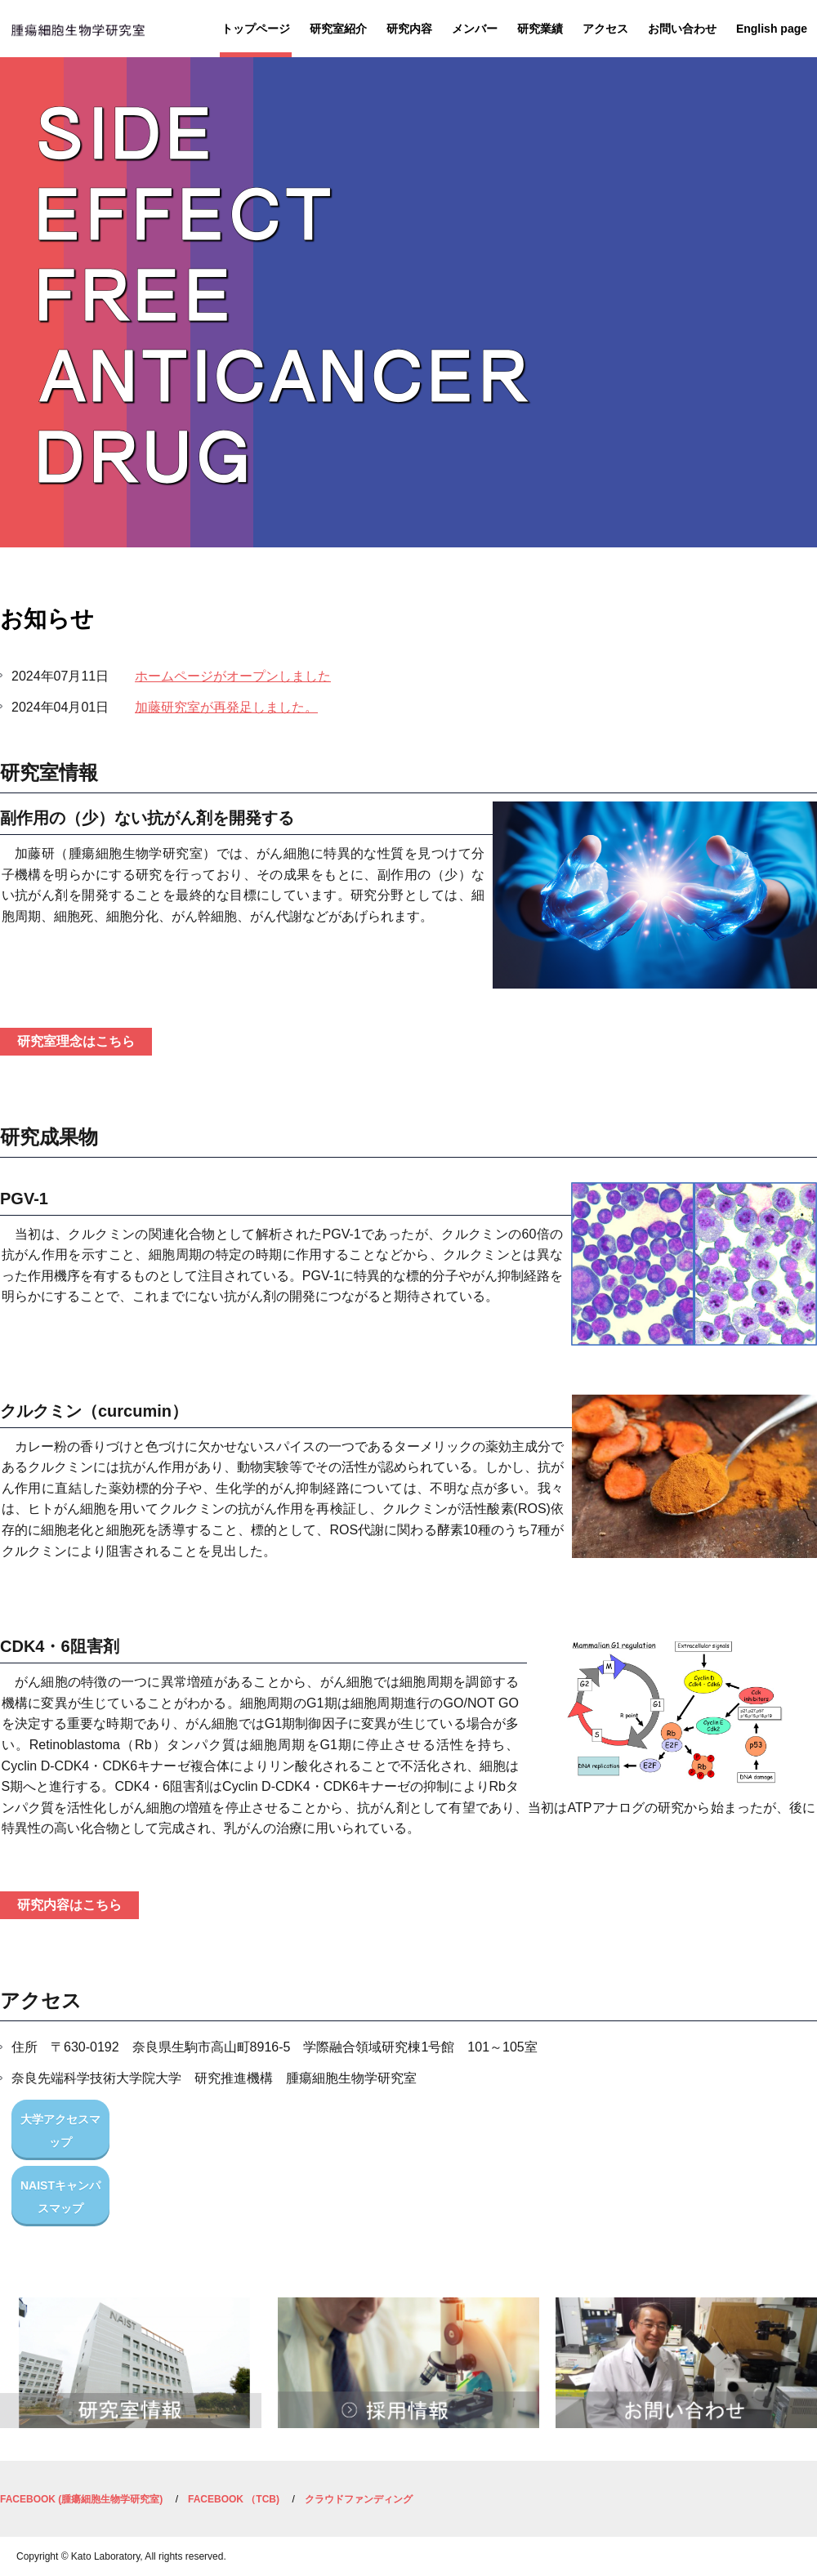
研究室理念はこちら (76, 1041)
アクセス (605, 28)
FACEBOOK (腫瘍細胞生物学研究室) (81, 2499)
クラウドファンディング (359, 2499)
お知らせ (47, 619)
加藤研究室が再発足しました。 (226, 707)
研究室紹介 (338, 28)
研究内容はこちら (69, 1905)
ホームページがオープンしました (233, 676)
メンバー (475, 28)
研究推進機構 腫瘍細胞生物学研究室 (78, 34)
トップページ (255, 28)
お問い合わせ (682, 28)
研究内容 (409, 28)
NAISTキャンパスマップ (60, 2197)
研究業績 (540, 28)
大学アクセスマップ (60, 2131)
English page (771, 28)
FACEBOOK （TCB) (233, 2499)
